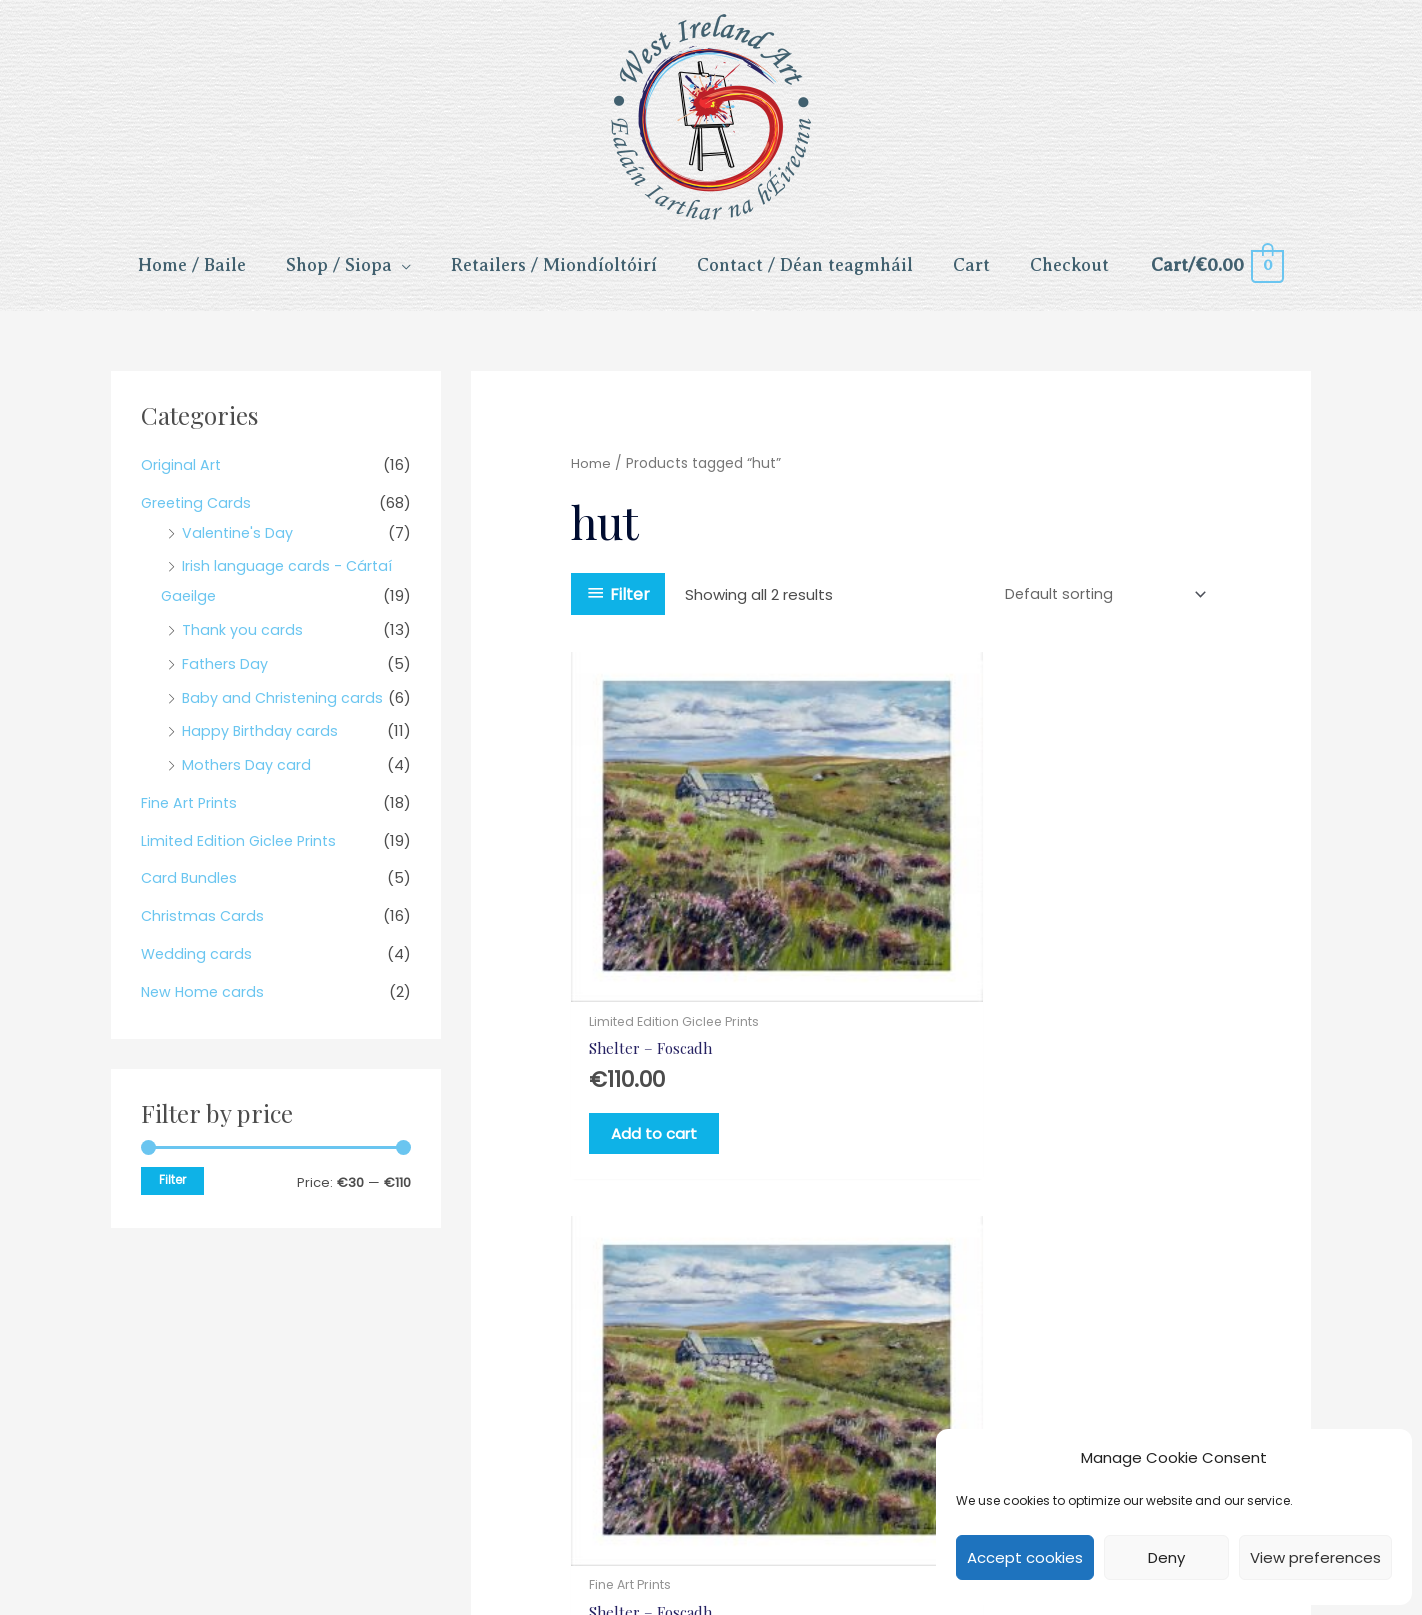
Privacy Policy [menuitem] (632, 1470)
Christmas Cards (204, 929)
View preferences (1315, 1557)
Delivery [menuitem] (824, 1470)
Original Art (181, 478)
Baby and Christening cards (284, 710)
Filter (172, 1193)
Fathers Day (226, 677)
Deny (1166, 1557)
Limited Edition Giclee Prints (242, 853)
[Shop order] (1099, 608)
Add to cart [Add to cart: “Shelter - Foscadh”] (670, 1064)
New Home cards (204, 1004)
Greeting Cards (198, 515)
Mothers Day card (247, 778)
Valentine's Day (239, 545)
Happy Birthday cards (261, 744)
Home (591, 477)
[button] (641, 1550)
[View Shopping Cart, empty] (1216, 274)
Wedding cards (197, 967)
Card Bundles (190, 891)
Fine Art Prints (191, 816)
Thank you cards (242, 643)
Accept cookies (1025, 1557)
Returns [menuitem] (738, 1470)
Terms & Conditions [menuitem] (480, 1470)
